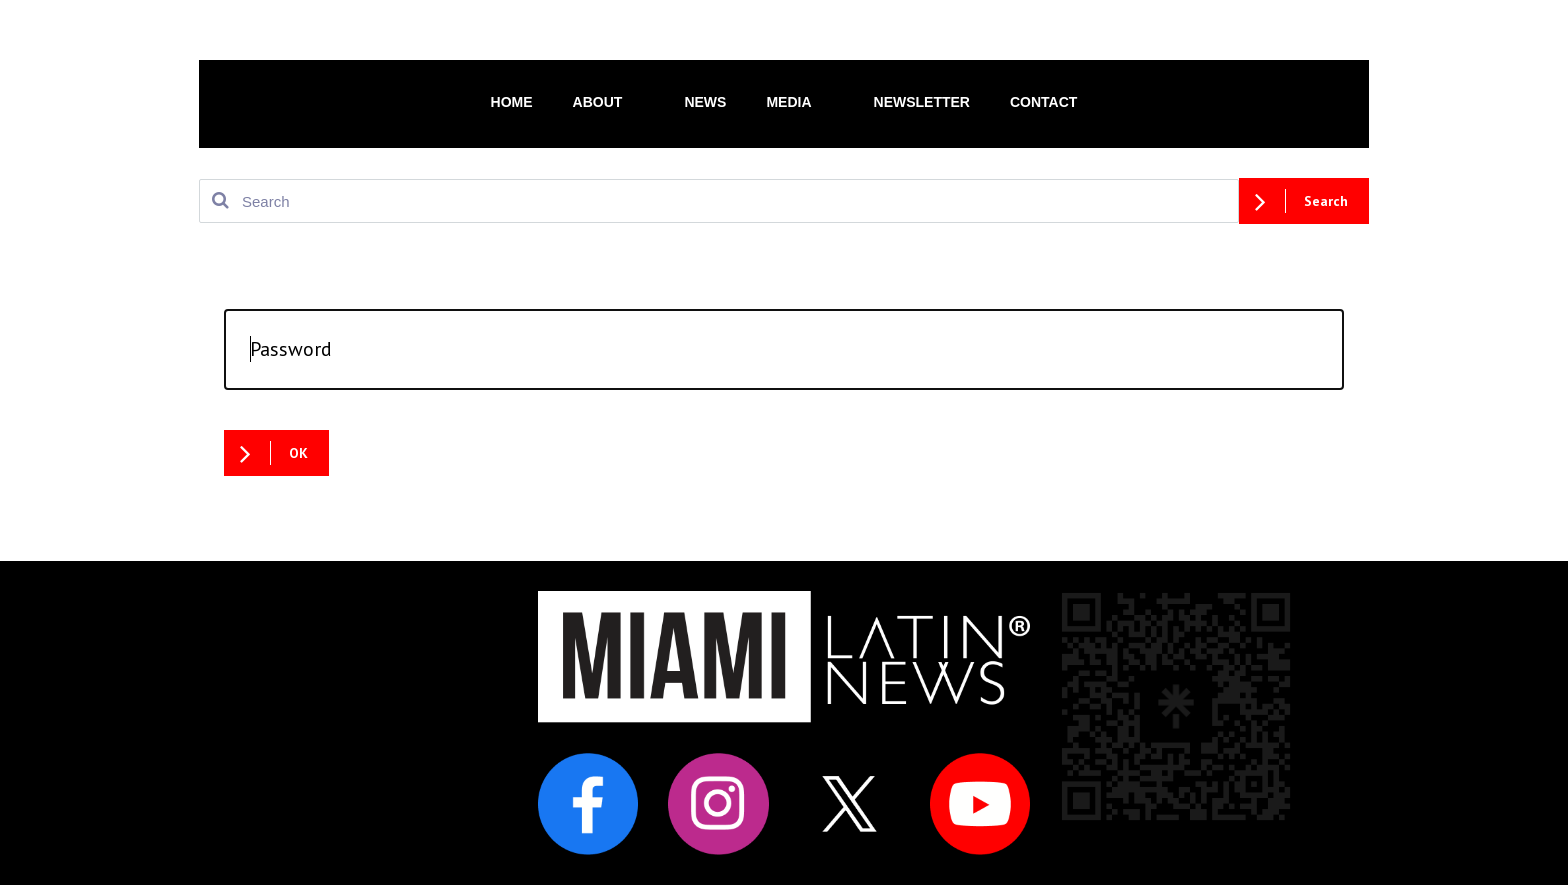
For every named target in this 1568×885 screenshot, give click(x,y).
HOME (512, 102)
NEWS (705, 102)
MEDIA (799, 101)
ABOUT (609, 101)
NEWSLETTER (922, 102)
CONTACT (1043, 102)
